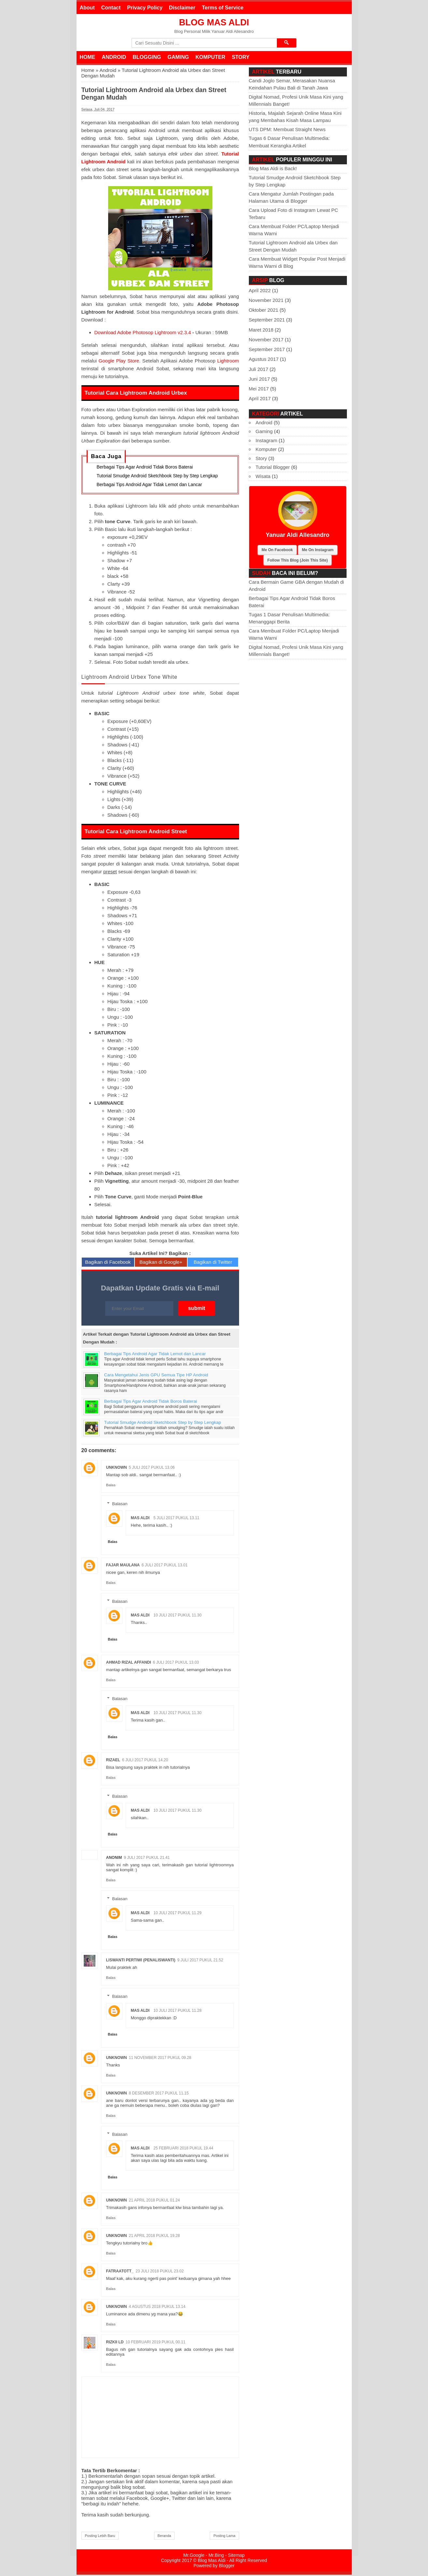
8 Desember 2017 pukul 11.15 (159, 2094)
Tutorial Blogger (273, 467)
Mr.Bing (216, 2556)
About (87, 7)
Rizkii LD (115, 2343)
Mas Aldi (140, 1519)
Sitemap (236, 2556)
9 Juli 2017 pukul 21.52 (200, 1961)
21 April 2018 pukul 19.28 (154, 2237)
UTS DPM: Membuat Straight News (287, 129)
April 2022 (260, 290)
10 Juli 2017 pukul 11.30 (177, 1616)
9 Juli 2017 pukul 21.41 (147, 1859)
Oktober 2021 (263, 310)
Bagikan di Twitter (213, 1263)
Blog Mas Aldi (214, 22)
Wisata (263, 476)
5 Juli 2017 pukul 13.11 (176, 1519)
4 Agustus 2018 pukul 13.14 (157, 2308)
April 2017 (260, 398)
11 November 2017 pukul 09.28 (160, 2058)
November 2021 (266, 300)
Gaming (178, 57)
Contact (111, 7)
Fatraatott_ (120, 2272)
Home (87, 57)
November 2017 (266, 339)
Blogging (147, 57)
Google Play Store (119, 360)
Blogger (227, 2566)
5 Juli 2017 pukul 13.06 (152, 1468)
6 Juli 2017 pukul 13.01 (165, 1566)
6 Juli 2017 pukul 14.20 (145, 1761)
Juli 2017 (258, 369)
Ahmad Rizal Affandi (128, 1663)
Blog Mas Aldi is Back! (273, 168)
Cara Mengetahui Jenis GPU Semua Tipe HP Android (156, 1376)
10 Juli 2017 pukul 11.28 (177, 2011)
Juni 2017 (259, 379)
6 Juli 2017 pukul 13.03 (176, 1663)
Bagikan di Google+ (160, 1263)
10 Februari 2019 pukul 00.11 (156, 2343)
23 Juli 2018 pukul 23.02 (160, 2272)
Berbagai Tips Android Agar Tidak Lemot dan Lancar (149, 485)
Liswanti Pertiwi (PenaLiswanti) (141, 1961)
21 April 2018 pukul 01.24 (154, 2201)
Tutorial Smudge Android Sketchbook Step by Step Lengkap (157, 476)
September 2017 (267, 349)
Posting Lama (224, 2537)
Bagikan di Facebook (108, 1263)
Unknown (116, 1468)
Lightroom (228, 360)
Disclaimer (182, 7)
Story (241, 57)
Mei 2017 (259, 388)
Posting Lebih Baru (100, 2537)
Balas (111, 1486)
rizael (113, 1761)
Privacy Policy (145, 7)
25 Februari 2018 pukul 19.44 (183, 2149)
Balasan (119, 1504)
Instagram (267, 440)
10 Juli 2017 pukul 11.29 (177, 1914)
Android (114, 57)
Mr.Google (194, 2556)
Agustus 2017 (264, 359)
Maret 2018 (261, 330)
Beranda (164, 2537)
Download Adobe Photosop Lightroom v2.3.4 (142, 332)
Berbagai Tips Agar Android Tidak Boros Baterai (144, 467)
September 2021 (267, 319)
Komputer (210, 57)
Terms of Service (223, 7)
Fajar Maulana (123, 1566)
